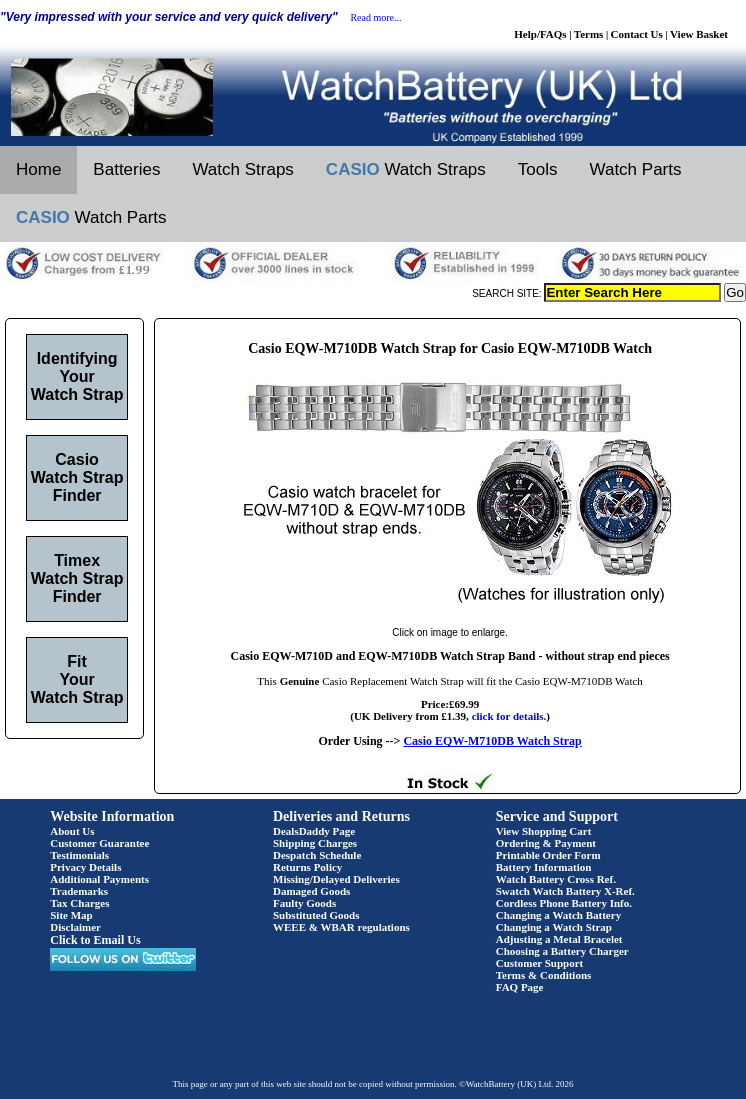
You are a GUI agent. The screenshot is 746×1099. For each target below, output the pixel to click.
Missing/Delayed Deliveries (336, 879)
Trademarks (79, 891)
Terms (589, 34)
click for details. (509, 716)
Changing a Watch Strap (554, 927)
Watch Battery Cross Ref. (556, 879)
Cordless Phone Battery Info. (564, 903)
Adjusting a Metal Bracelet (559, 939)
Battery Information (544, 867)
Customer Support (540, 963)
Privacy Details (85, 867)
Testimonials (79, 855)
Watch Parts (636, 169)
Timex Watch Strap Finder (77, 578)
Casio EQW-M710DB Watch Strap (492, 741)
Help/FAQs (540, 34)
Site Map (71, 915)
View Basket (699, 34)
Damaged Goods (311, 891)
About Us (72, 831)
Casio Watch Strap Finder (77, 477)
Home (38, 169)
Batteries (126, 169)
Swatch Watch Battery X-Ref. (565, 891)
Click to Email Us (95, 940)
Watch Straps (242, 169)
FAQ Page (520, 987)
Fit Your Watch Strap (77, 679)
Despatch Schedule (317, 855)
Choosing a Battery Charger (562, 951)
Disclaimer (75, 927)
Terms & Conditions (544, 975)
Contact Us (637, 34)
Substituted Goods (316, 915)
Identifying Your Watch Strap (77, 376)
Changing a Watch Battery (558, 915)
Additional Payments (99, 879)
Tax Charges (79, 903)
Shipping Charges (315, 843)
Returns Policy (307, 867)
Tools (538, 169)
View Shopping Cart (544, 831)
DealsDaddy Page (314, 831)
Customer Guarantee (99, 843)
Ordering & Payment (546, 843)
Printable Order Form (548, 855)
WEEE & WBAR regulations (341, 927)
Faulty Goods (304, 903)
